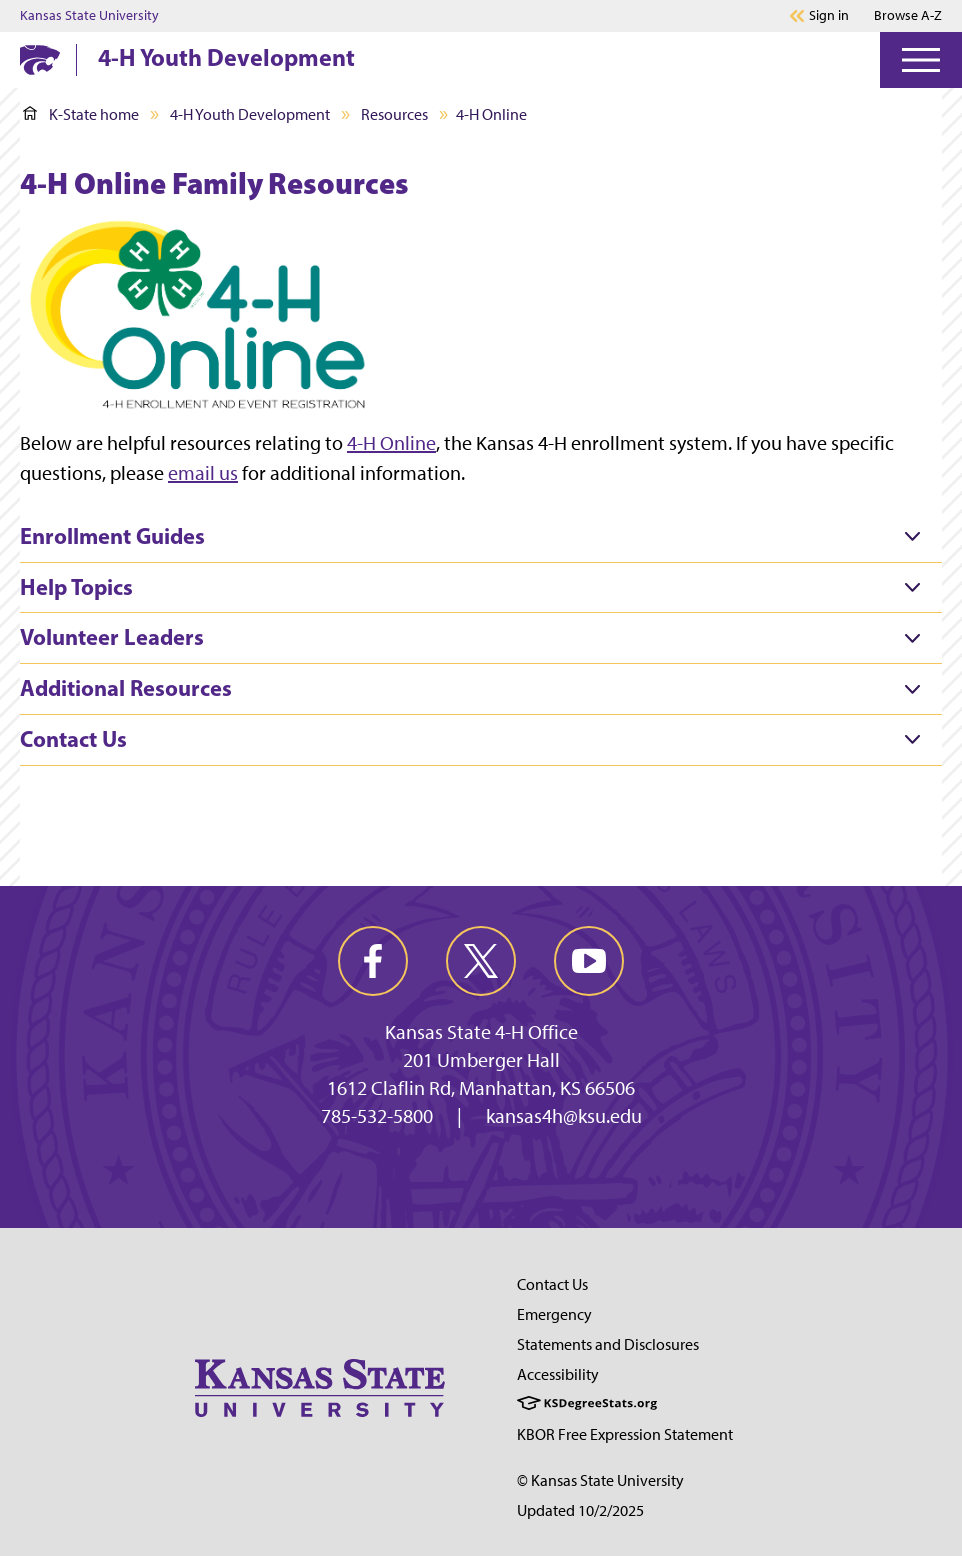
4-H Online (391, 443)
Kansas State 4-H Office (481, 1032)
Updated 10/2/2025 (580, 1510)
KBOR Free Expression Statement (625, 1434)
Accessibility (558, 1374)
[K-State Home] (40, 59)
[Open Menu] (921, 60)
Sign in (829, 16)
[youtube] (589, 961)
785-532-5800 (377, 1116)
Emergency (554, 1314)
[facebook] (373, 961)
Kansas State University (89, 16)
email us (203, 473)
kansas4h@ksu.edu (564, 1116)
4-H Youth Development (226, 57)
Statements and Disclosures (608, 1344)
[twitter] (481, 961)
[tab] (481, 537)
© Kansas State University (600, 1480)
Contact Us (552, 1284)
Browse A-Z (908, 15)
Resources (394, 114)
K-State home (81, 114)
